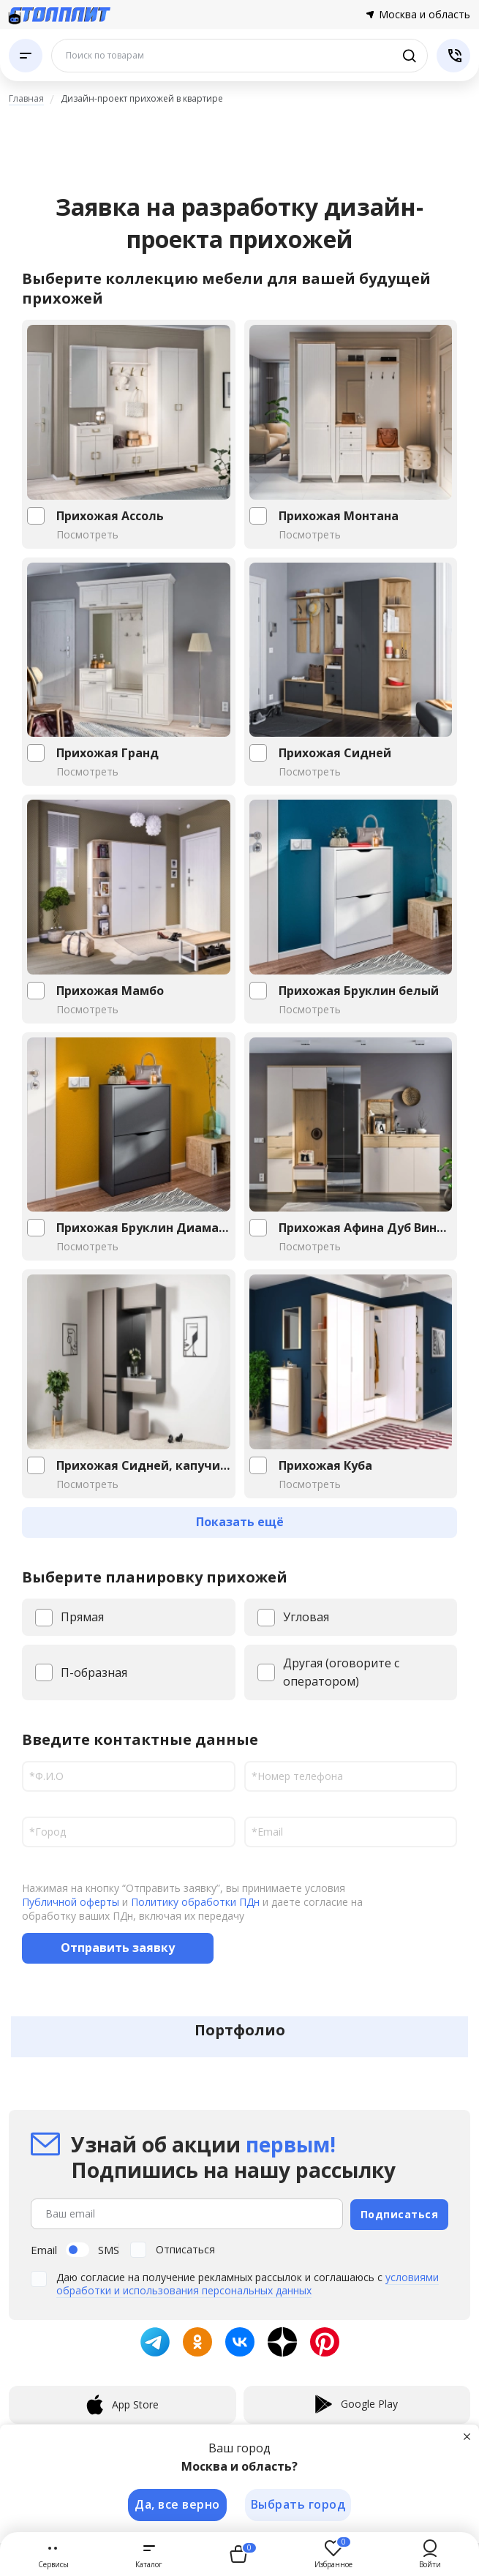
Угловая (306, 1617)
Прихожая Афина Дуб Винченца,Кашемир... (366, 1228)
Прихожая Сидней (335, 753)
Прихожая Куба (325, 1465)
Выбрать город (298, 2504)
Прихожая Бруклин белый (359, 991)
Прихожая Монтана (339, 516)
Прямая (82, 1617)
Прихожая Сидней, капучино (143, 1465)
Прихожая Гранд (107, 753)
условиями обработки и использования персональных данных (247, 2282)
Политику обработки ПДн (195, 1902)
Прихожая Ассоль (110, 516)
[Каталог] (25, 55)
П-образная (94, 1672)
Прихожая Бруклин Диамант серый (143, 1228)
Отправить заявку (118, 1947)
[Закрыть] (467, 2435)
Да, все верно (176, 2504)
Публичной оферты (70, 1902)
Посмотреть (87, 534)
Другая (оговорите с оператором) (341, 1672)
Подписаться (400, 2213)
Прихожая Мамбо (110, 991)
